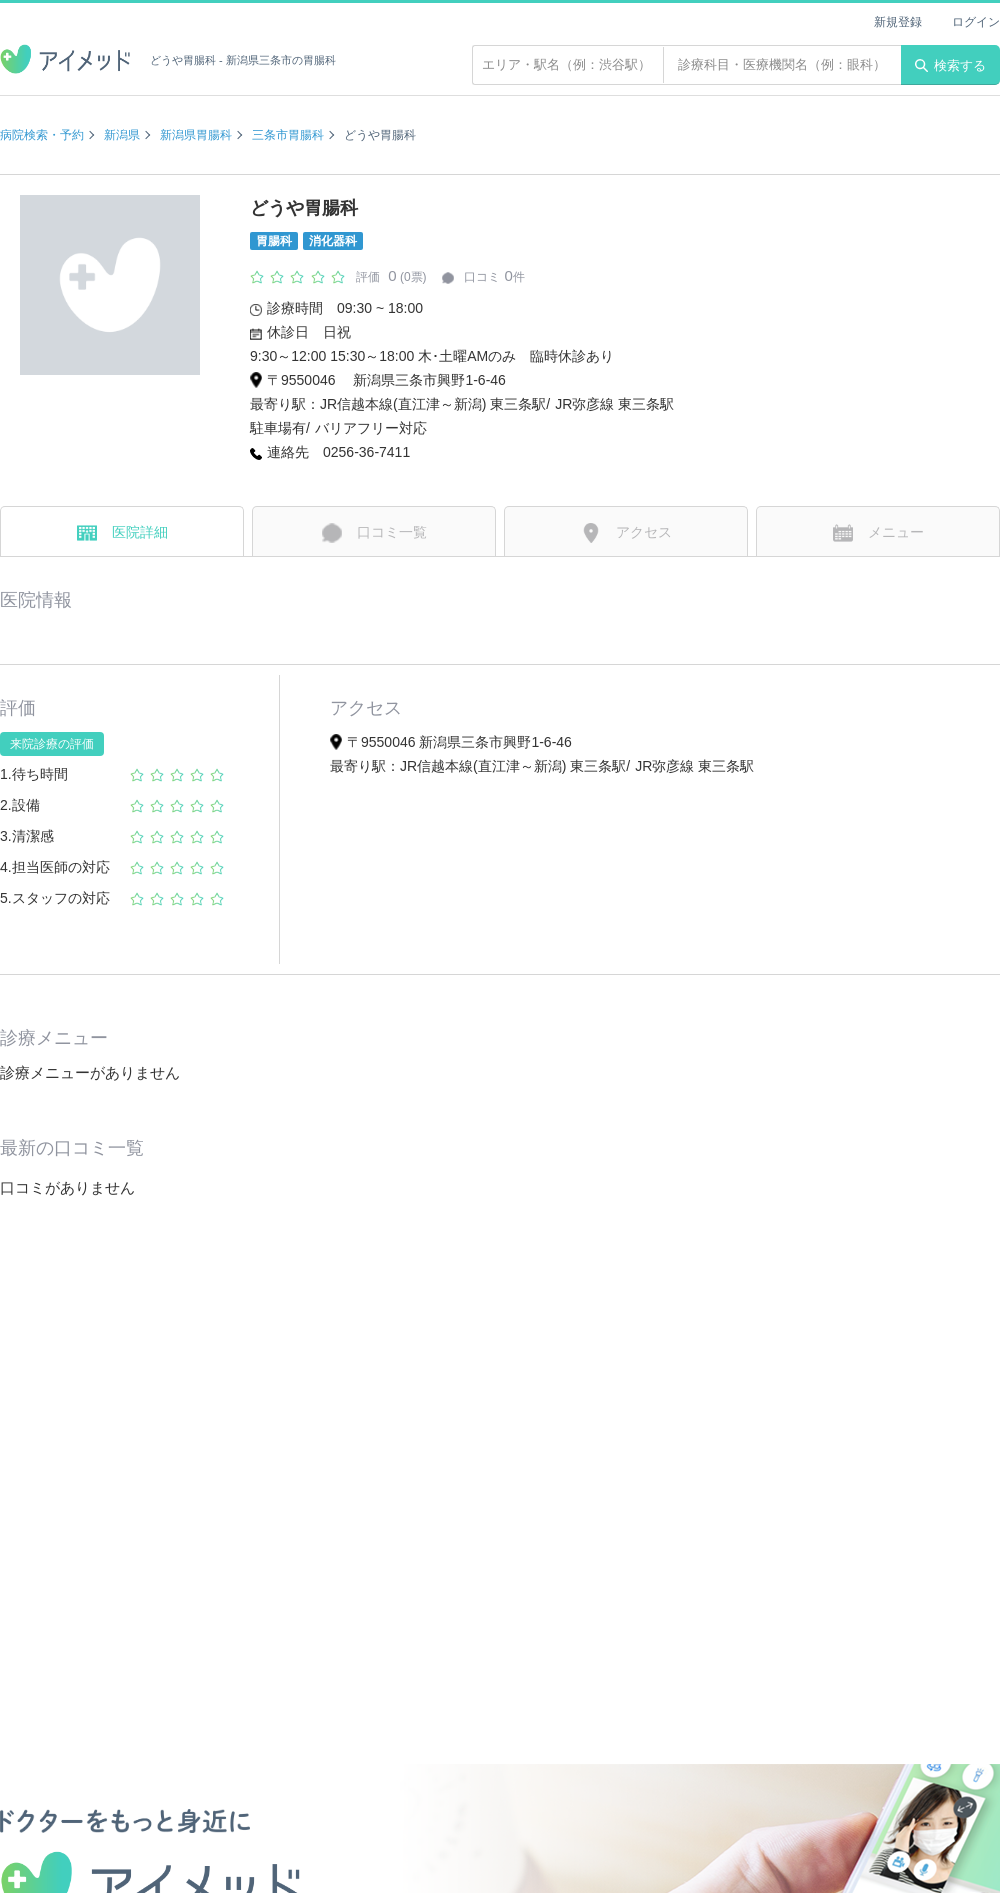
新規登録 (898, 22)
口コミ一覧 (374, 533)
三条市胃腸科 (288, 135)
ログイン (976, 22)
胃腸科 (274, 241)
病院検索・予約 (42, 135)
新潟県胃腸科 (196, 135)
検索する (950, 65)
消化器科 (333, 241)
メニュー (878, 533)
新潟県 (122, 135)
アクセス (626, 533)
